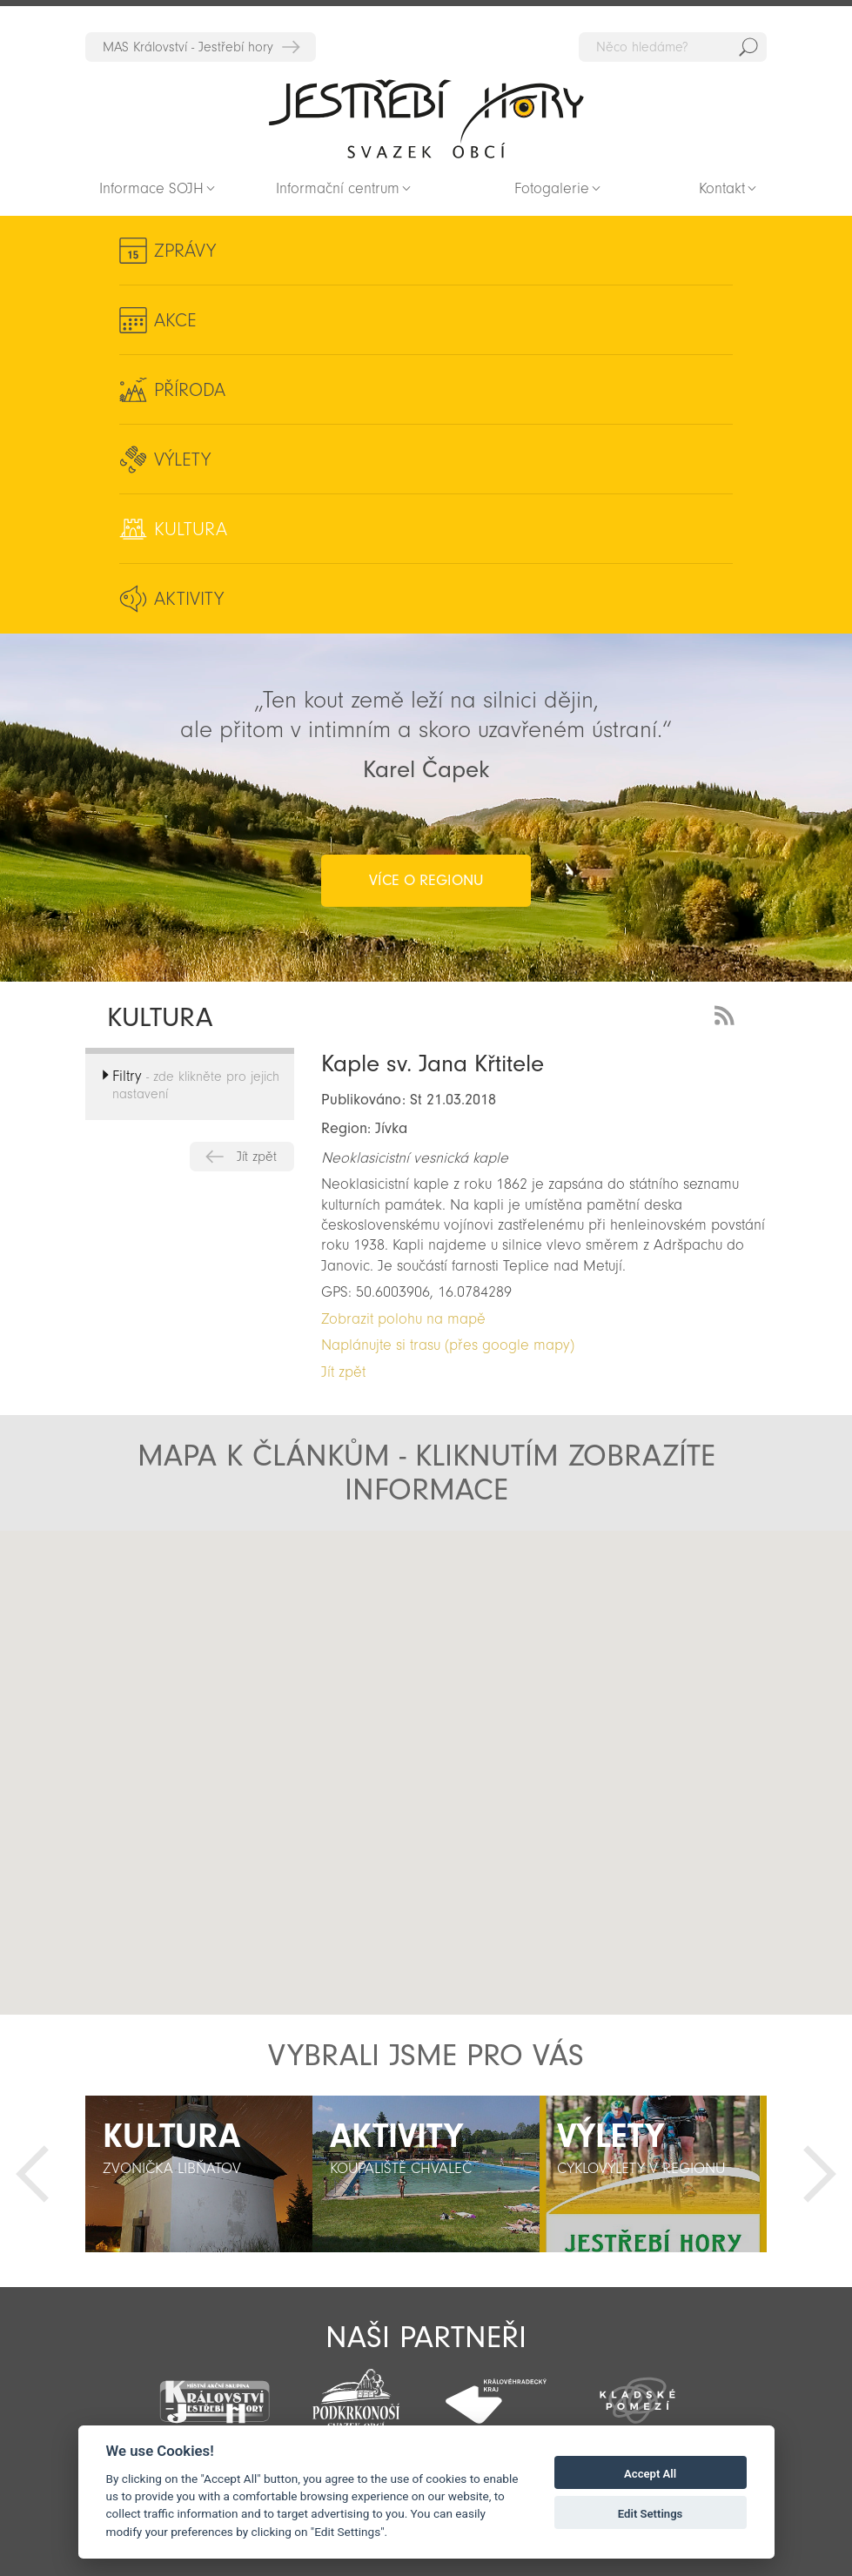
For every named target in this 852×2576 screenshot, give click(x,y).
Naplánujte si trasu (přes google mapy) (447, 1345)
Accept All (650, 2473)
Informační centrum (337, 188)
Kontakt (722, 188)
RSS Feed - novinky (727, 1013)
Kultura (190, 529)
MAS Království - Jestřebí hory (188, 47)
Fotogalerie (551, 188)
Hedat (748, 47)
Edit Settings (650, 2513)
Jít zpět (257, 1156)
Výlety (182, 459)
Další (819, 2174)
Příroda (189, 390)
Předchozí (32, 2174)
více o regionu (426, 880)
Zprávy (185, 250)
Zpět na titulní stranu (426, 118)
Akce (175, 320)
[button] (422, 1806)
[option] (198, 2174)
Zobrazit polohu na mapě (403, 1319)
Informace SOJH (151, 188)
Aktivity (189, 598)
